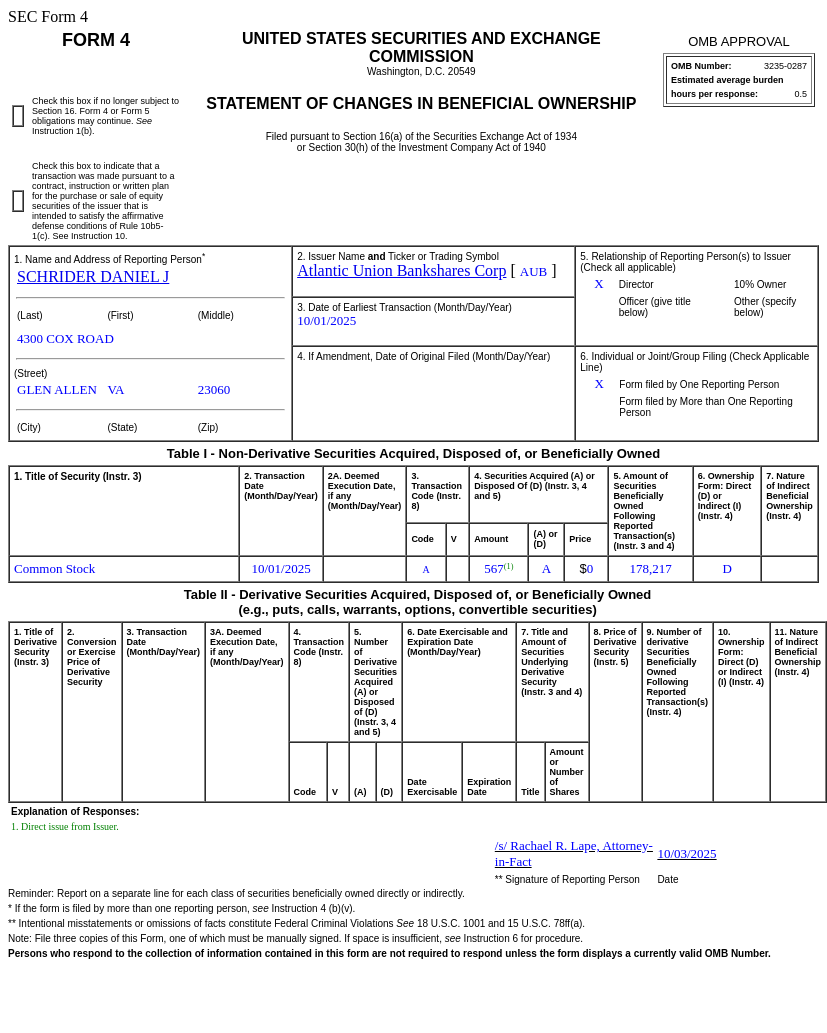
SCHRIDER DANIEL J (93, 276)
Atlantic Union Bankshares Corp (401, 270)
